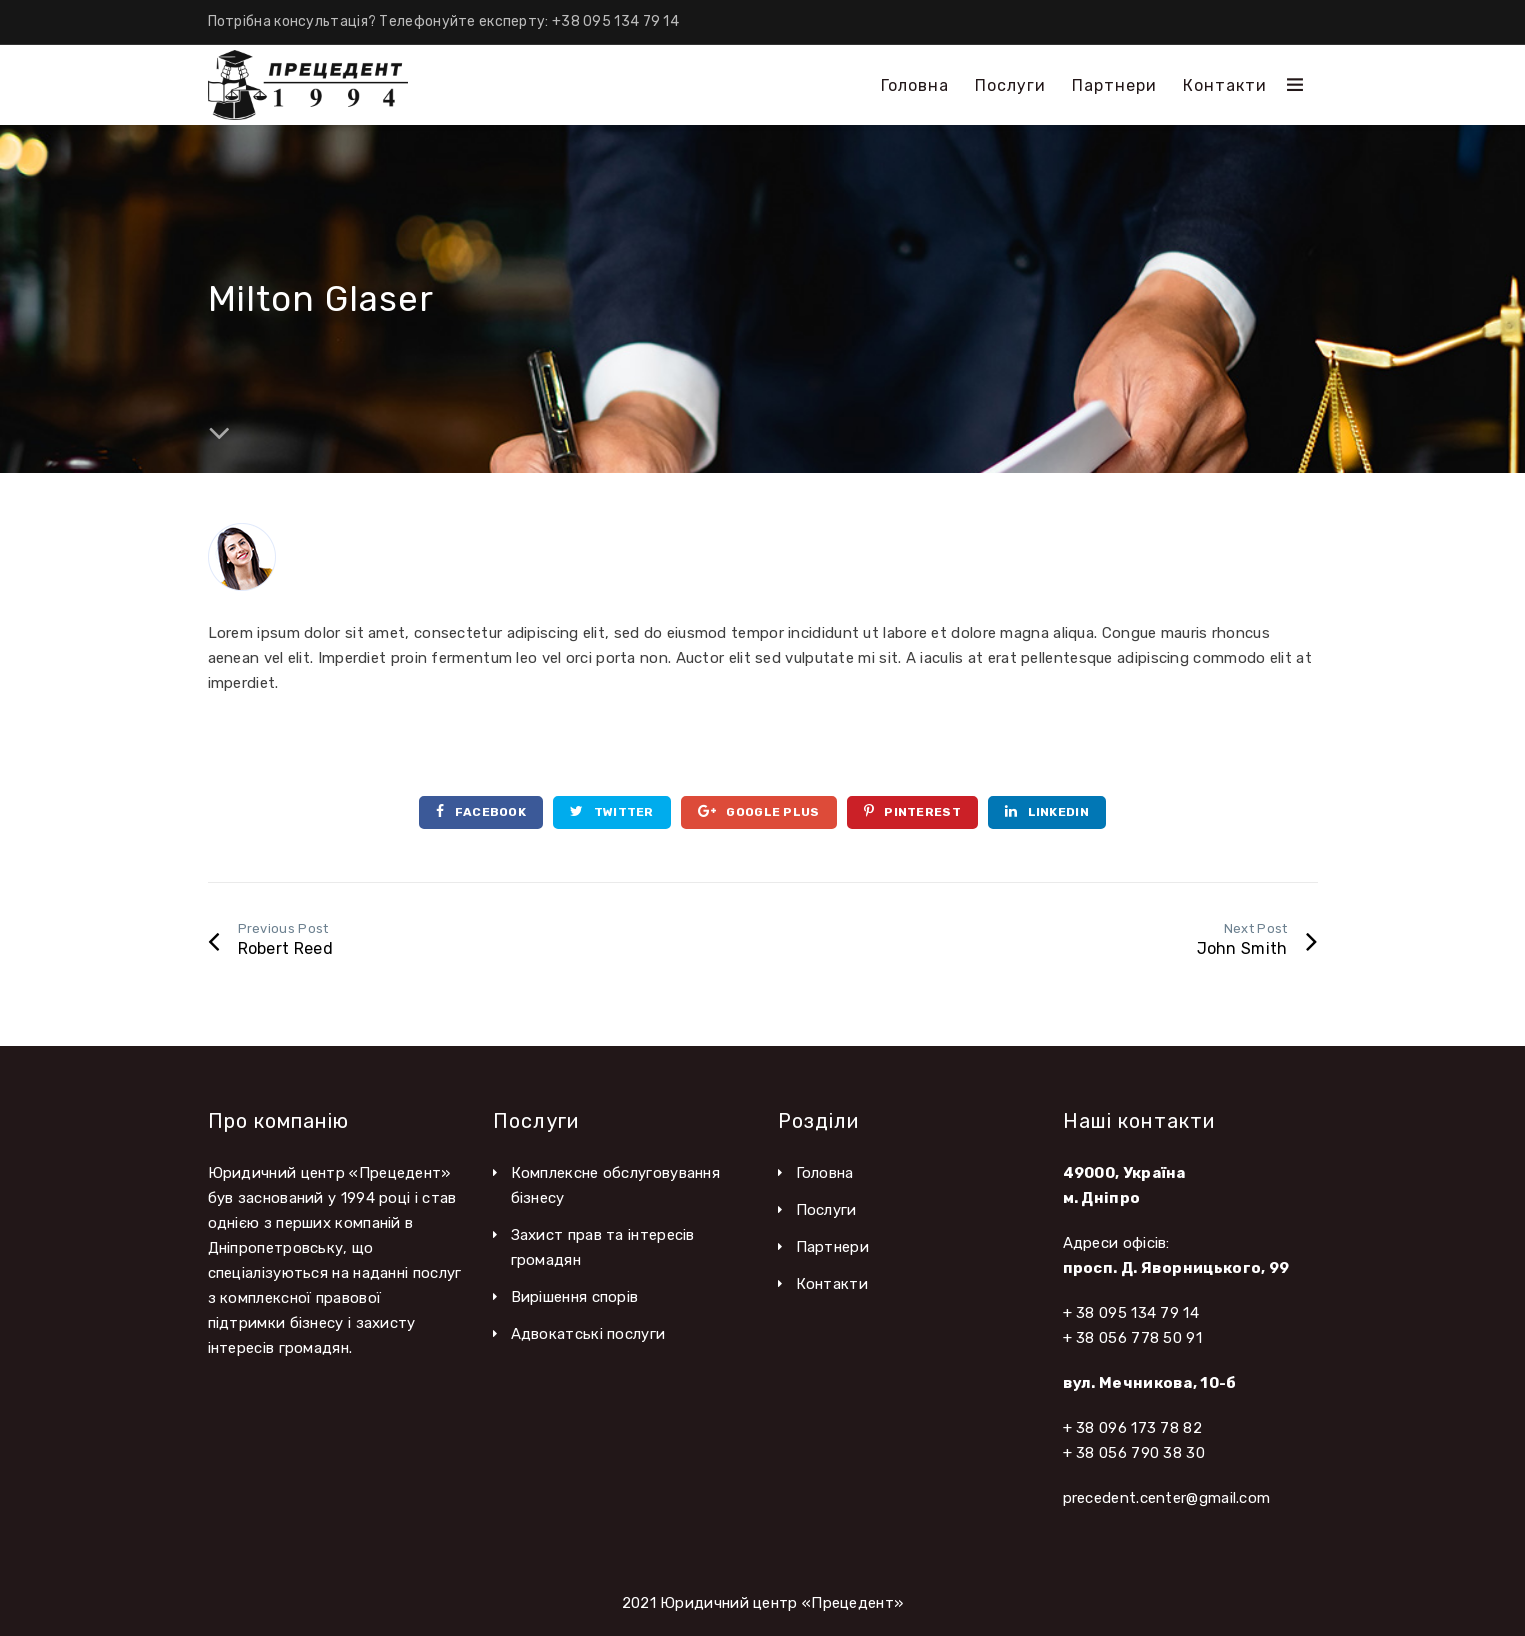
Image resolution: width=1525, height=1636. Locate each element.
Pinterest (912, 811)
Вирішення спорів (575, 1297)
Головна (825, 1173)
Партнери (832, 1247)
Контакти (832, 1284)
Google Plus (759, 811)
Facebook (481, 811)
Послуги (826, 1210)
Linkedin (1047, 811)
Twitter (612, 811)
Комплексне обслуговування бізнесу (616, 1185)
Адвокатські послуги (588, 1334)
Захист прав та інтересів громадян (603, 1247)
